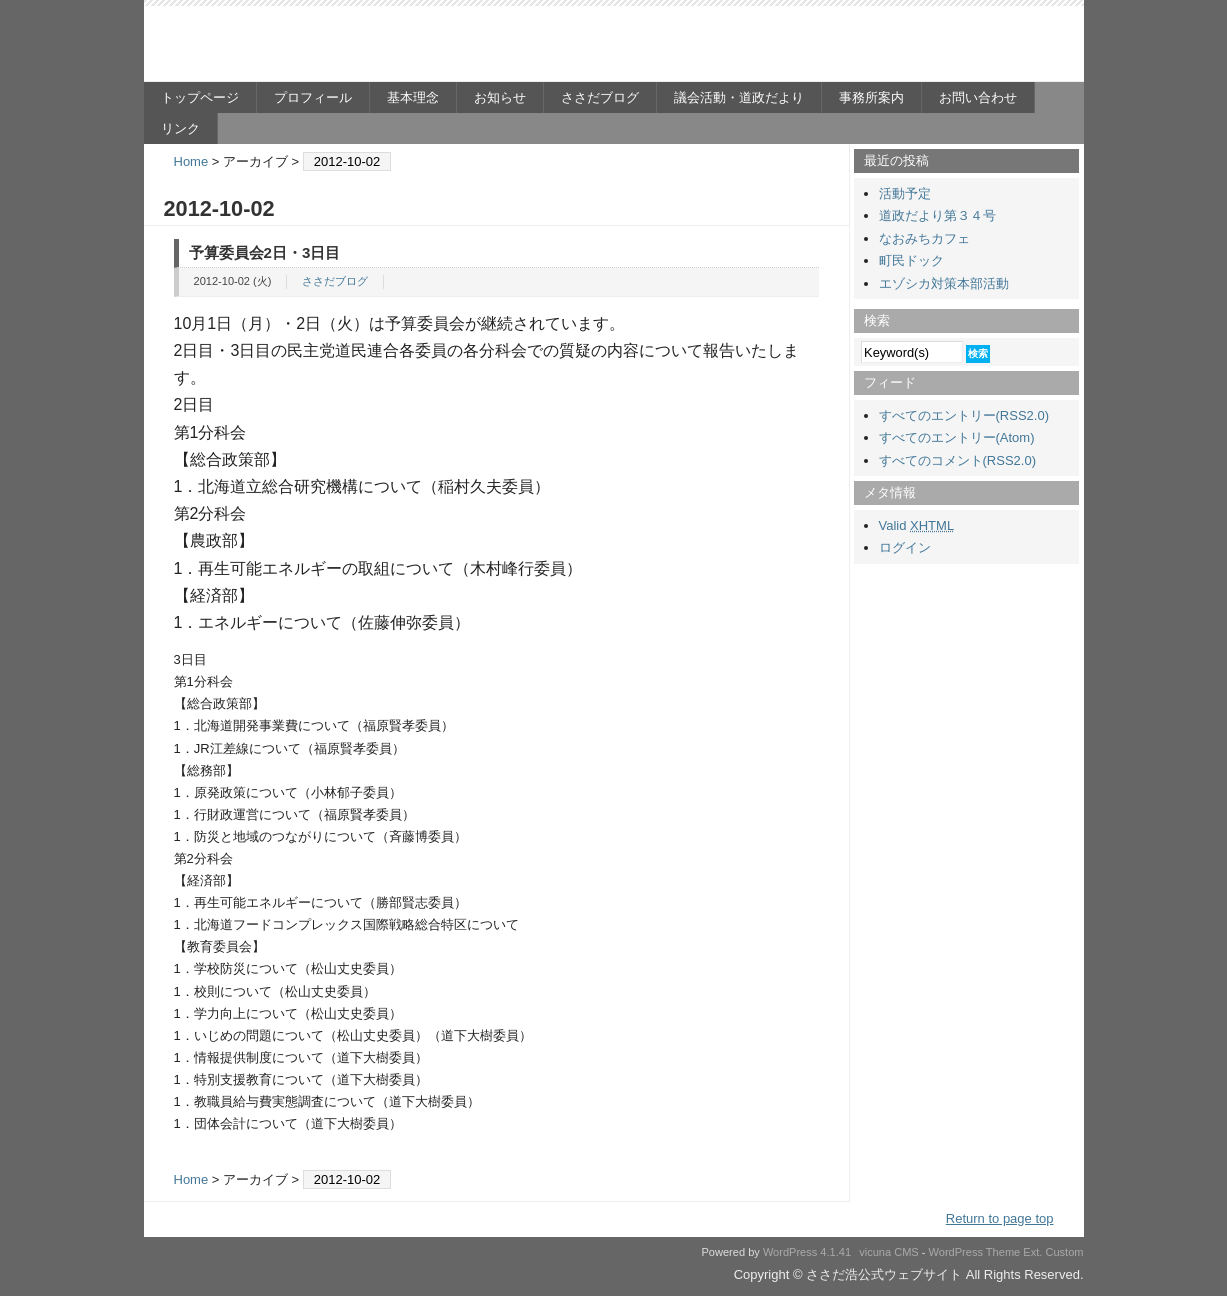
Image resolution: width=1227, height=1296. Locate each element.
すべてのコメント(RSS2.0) (957, 460)
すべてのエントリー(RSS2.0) (964, 415)
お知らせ (500, 97)
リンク (180, 128)
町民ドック (911, 260)
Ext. (1032, 1252)
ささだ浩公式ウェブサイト (339, 46)
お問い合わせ (978, 97)
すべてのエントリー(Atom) (957, 437)
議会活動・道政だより (739, 97)
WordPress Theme (975, 1252)
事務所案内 (871, 97)
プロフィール (313, 97)
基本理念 (413, 97)
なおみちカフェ (924, 238)
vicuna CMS (889, 1252)
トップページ (200, 97)
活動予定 (905, 193)
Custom (1064, 1252)
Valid (917, 525)
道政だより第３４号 (937, 215)
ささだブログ (600, 97)
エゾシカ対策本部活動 (944, 283)
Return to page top (1000, 1218)
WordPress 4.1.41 (807, 1252)
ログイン (905, 547)
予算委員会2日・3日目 (265, 252)
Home (191, 161)
